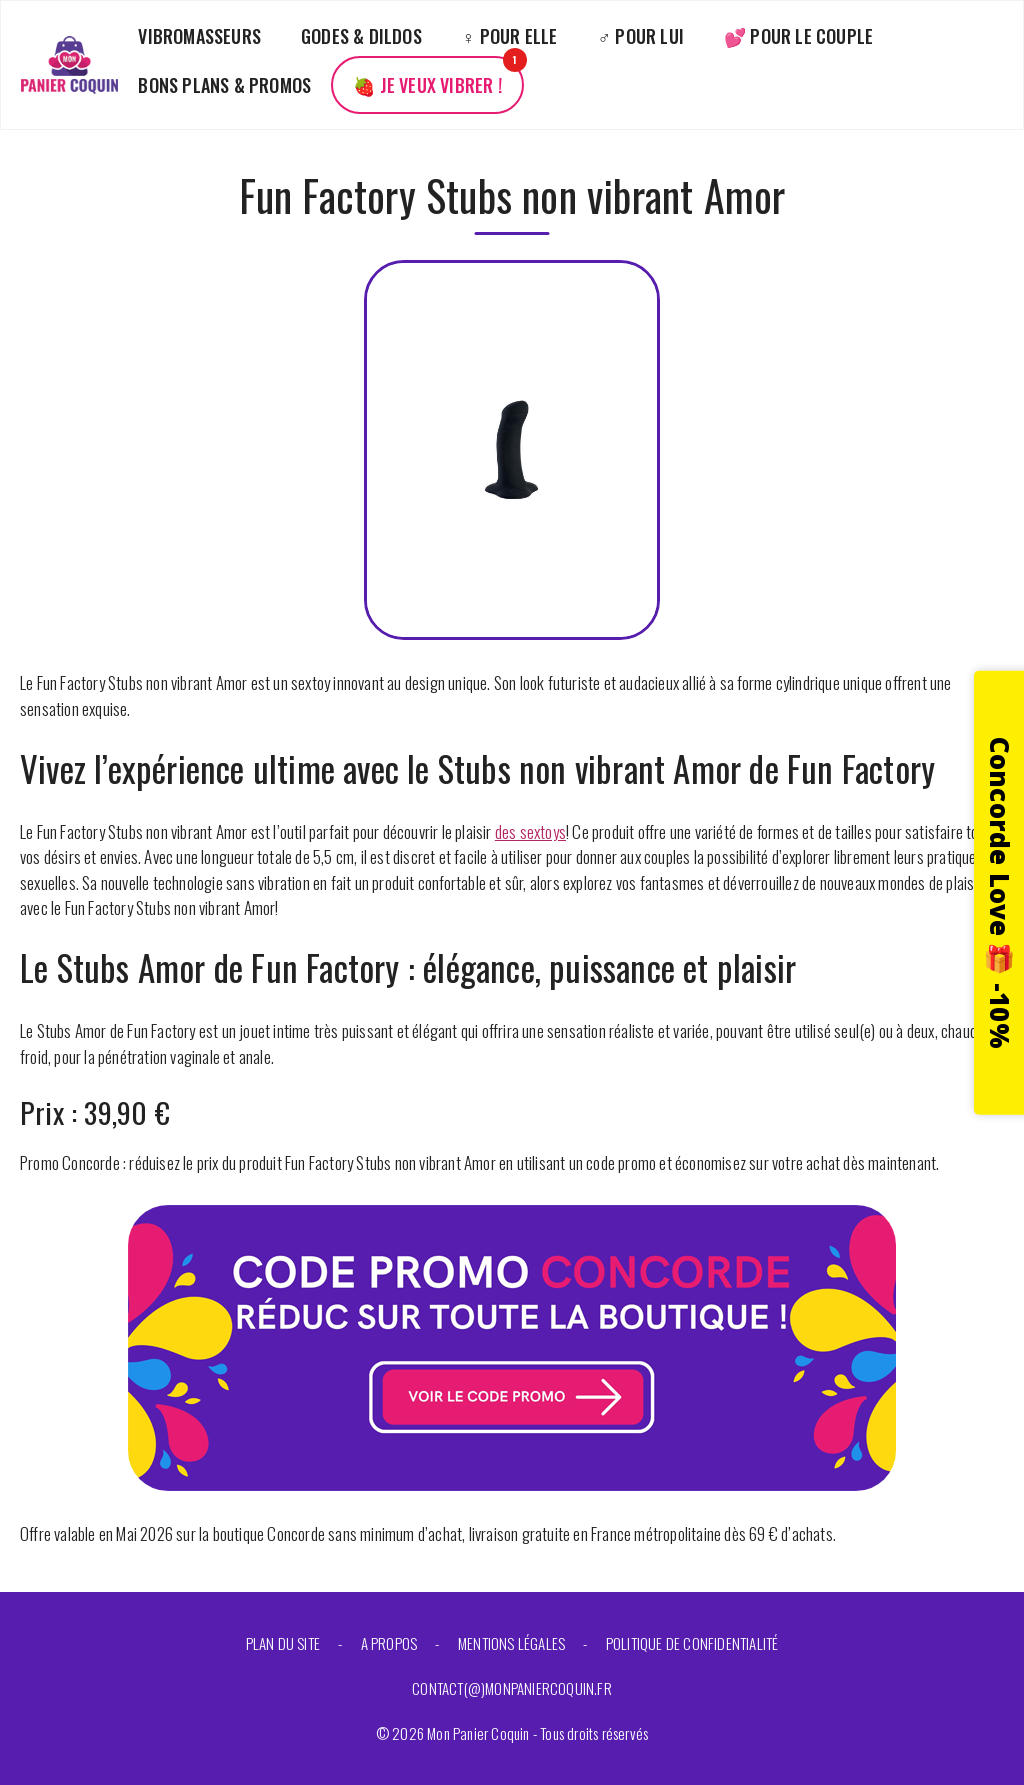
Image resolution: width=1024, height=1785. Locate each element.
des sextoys (530, 831)
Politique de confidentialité (692, 1643)
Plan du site (283, 1643)
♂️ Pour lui (641, 36)
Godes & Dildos (361, 36)
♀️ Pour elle (510, 36)
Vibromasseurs (199, 36)
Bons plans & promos (224, 85)
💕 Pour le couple (798, 36)
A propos (389, 1643)
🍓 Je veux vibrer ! (427, 85)
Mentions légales (511, 1643)
